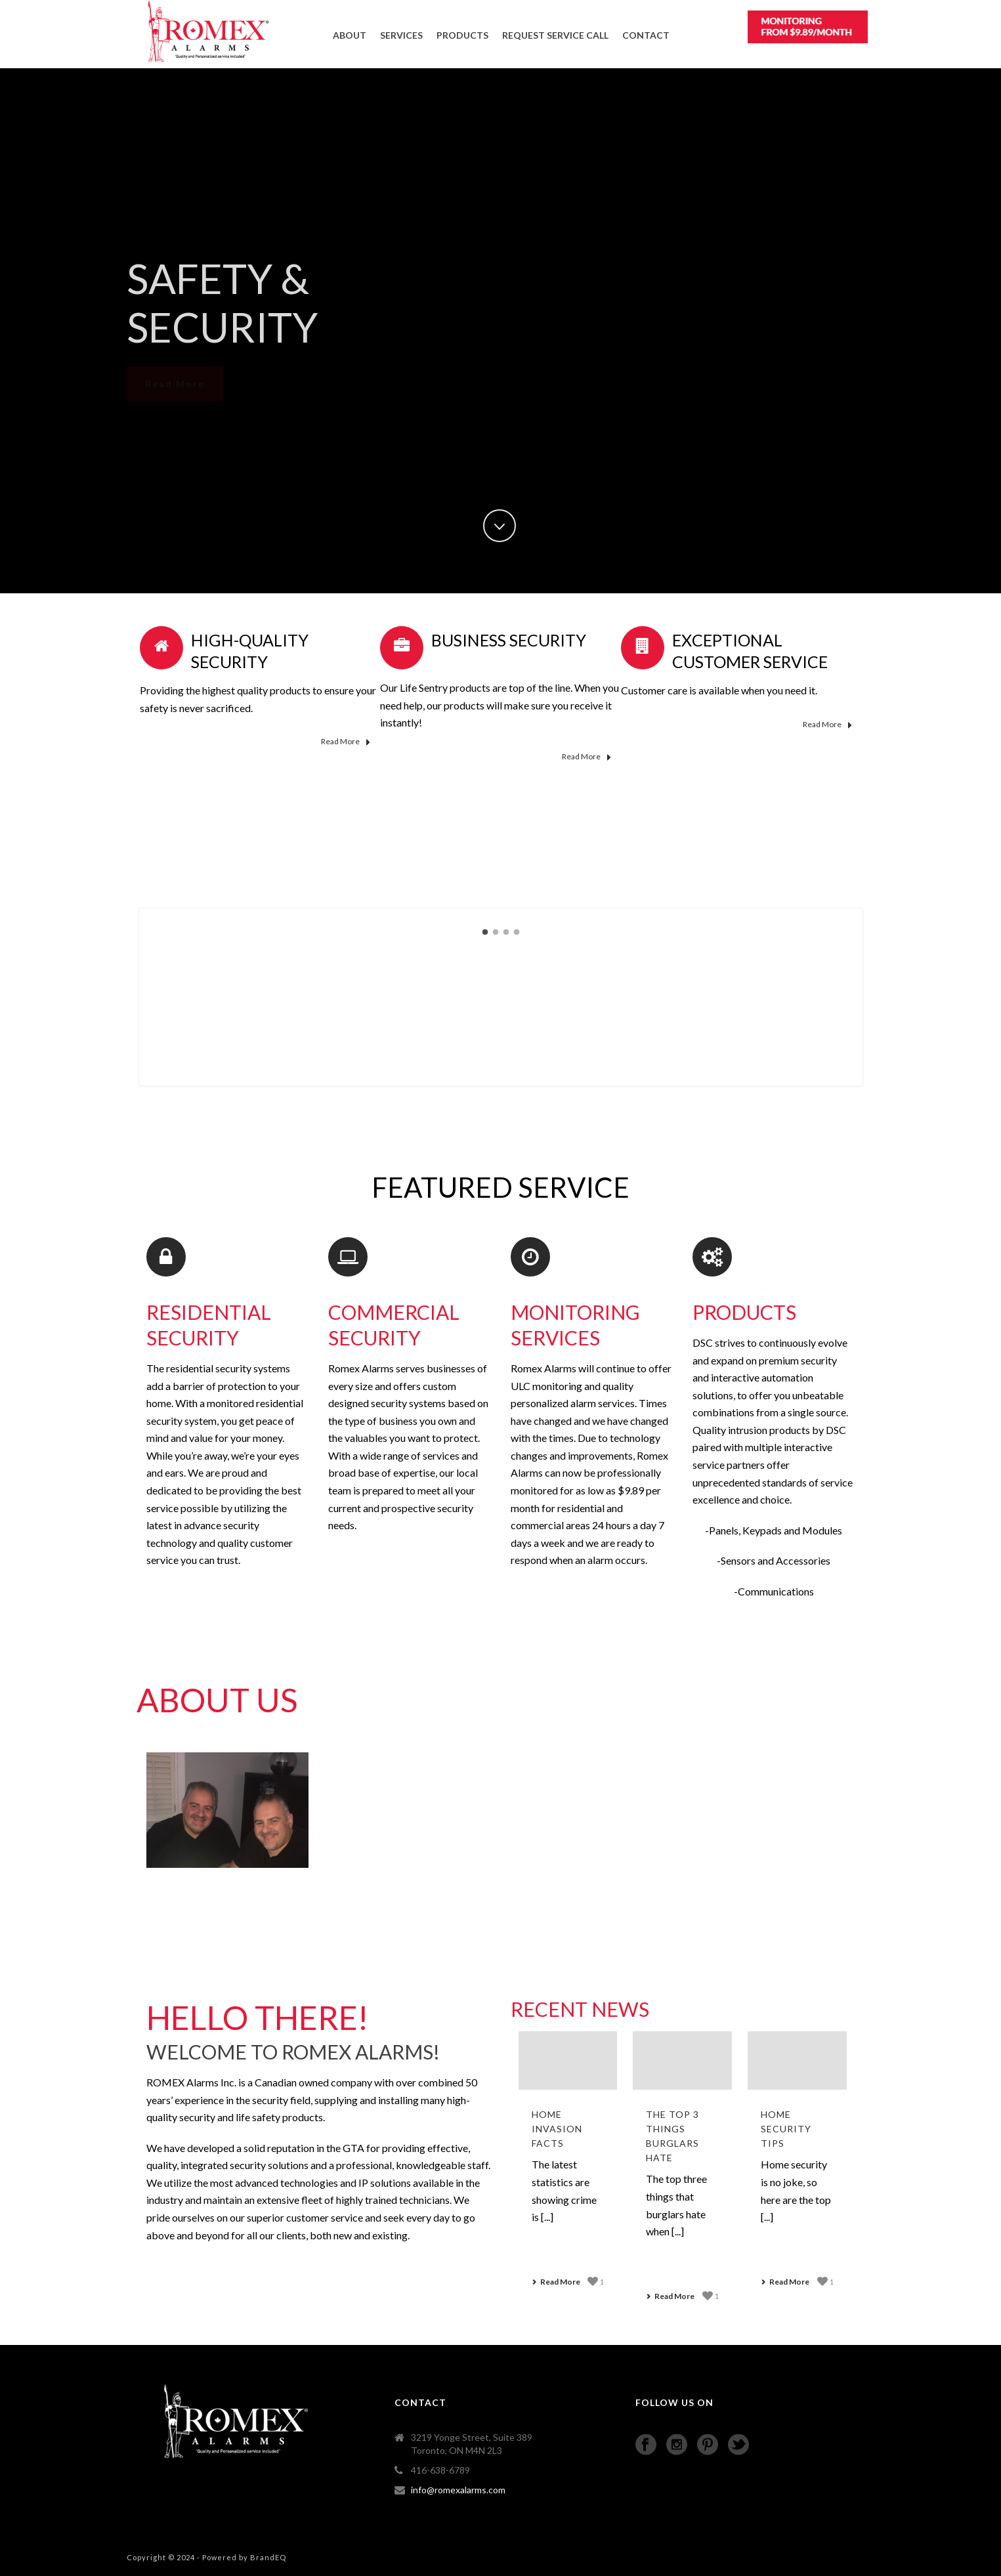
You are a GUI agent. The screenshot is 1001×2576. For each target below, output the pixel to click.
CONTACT (646, 35)
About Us (217, 1700)
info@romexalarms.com (458, 2489)
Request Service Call (555, 35)
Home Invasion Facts (557, 2129)
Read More (345, 742)
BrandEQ (268, 2557)
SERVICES (401, 35)
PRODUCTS (462, 35)
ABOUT (349, 35)
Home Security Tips (786, 2129)
